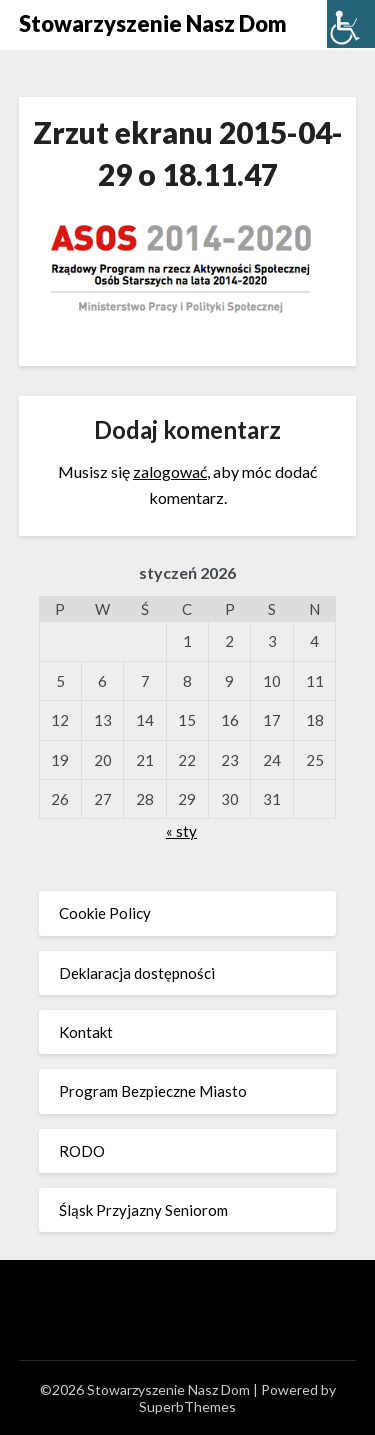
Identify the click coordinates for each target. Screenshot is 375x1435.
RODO (82, 1151)
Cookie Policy (105, 913)
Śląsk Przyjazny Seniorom (143, 1210)
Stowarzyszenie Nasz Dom (153, 23)
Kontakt (86, 1032)
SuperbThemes (187, 1406)
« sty (181, 831)
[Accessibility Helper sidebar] (351, 24)
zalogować (170, 471)
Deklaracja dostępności (137, 973)
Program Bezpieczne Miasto (153, 1091)
